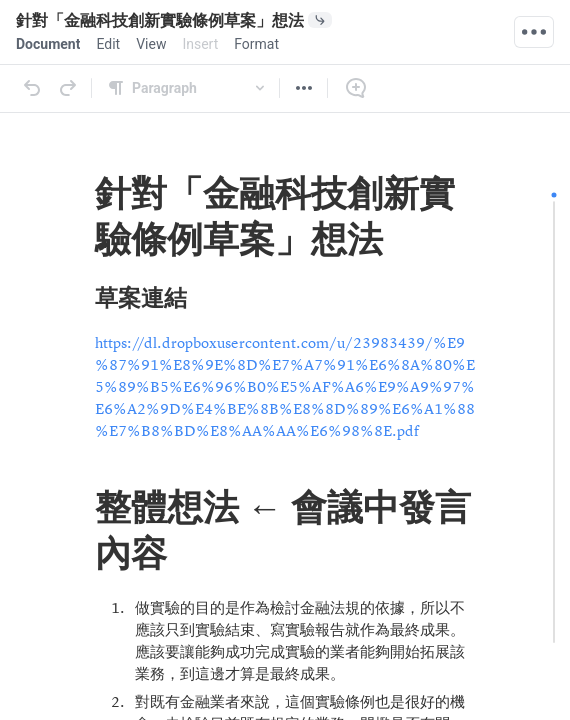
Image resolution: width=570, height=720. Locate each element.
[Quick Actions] (534, 32)
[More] (304, 88)
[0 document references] (352, 20)
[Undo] (32, 88)
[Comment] (356, 88)
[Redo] (68, 88)
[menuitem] (48, 44)
